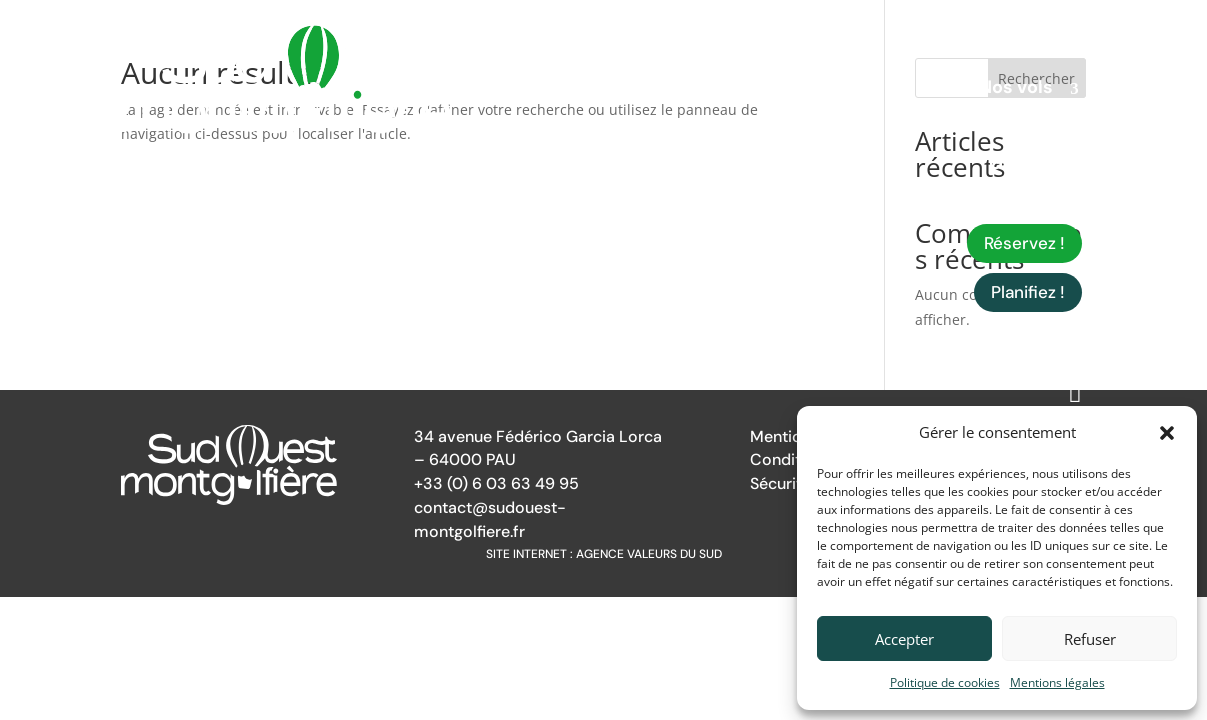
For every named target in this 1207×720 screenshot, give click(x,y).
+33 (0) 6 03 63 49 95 (496, 483)
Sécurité (780, 483)
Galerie (1021, 165)
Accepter (904, 639)
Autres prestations (969, 127)
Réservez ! (1024, 243)
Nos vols (1016, 89)
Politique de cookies (945, 682)
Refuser (1090, 639)
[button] (1167, 433)
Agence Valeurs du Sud (649, 554)
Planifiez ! (1028, 292)
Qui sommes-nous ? (993, 51)
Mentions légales (1057, 682)
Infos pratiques (985, 203)
